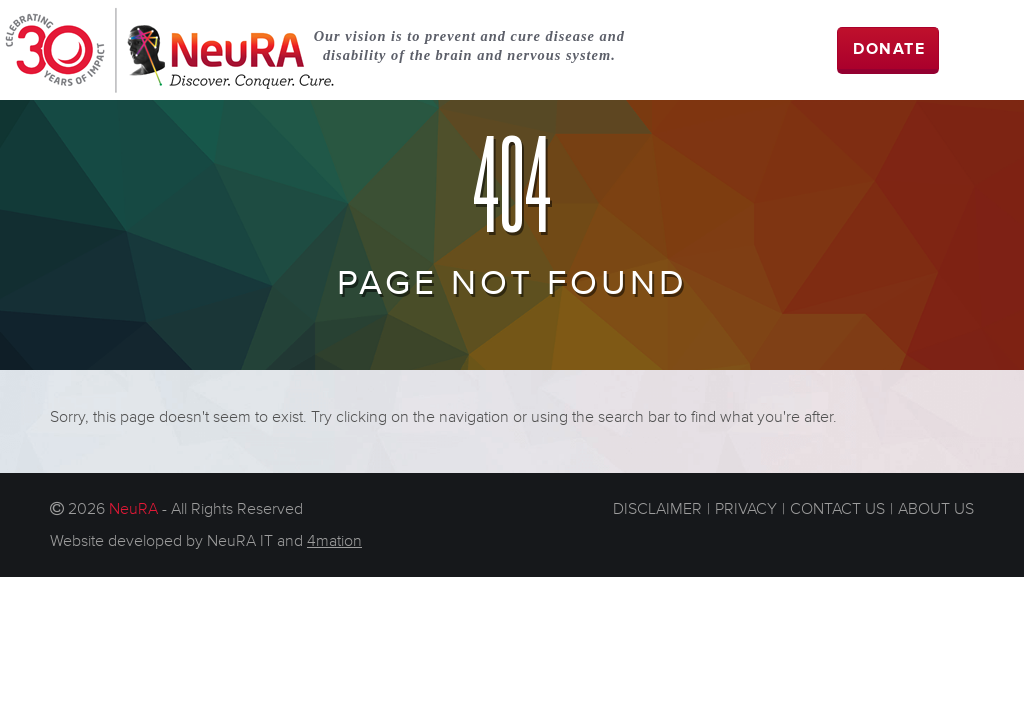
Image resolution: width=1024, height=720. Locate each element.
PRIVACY (746, 509)
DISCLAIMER (657, 509)
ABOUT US (936, 509)
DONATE (889, 49)
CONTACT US (837, 509)
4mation (334, 541)
